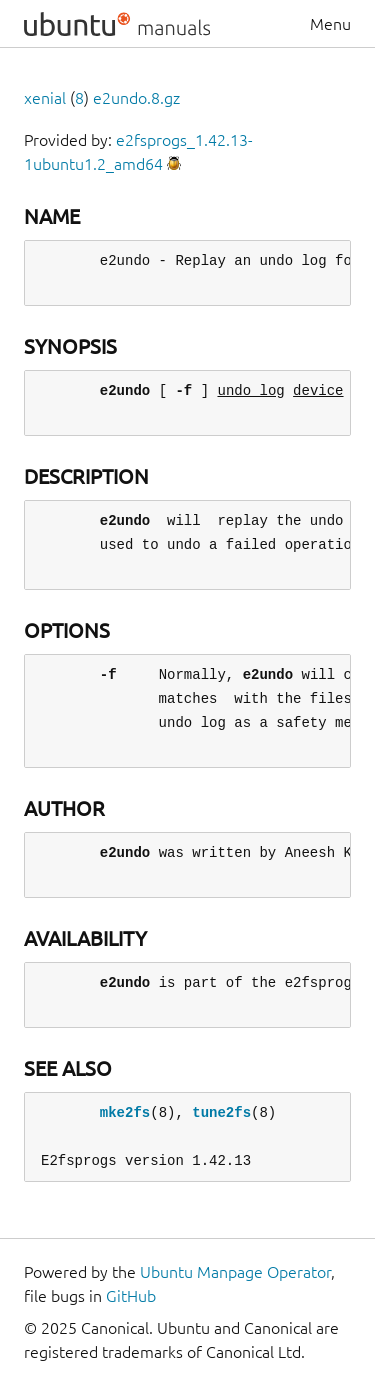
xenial (45, 98)
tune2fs (221, 1112)
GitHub (131, 1296)
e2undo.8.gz (136, 98)
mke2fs (125, 1112)
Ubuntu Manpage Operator (235, 1272)
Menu (330, 24)
